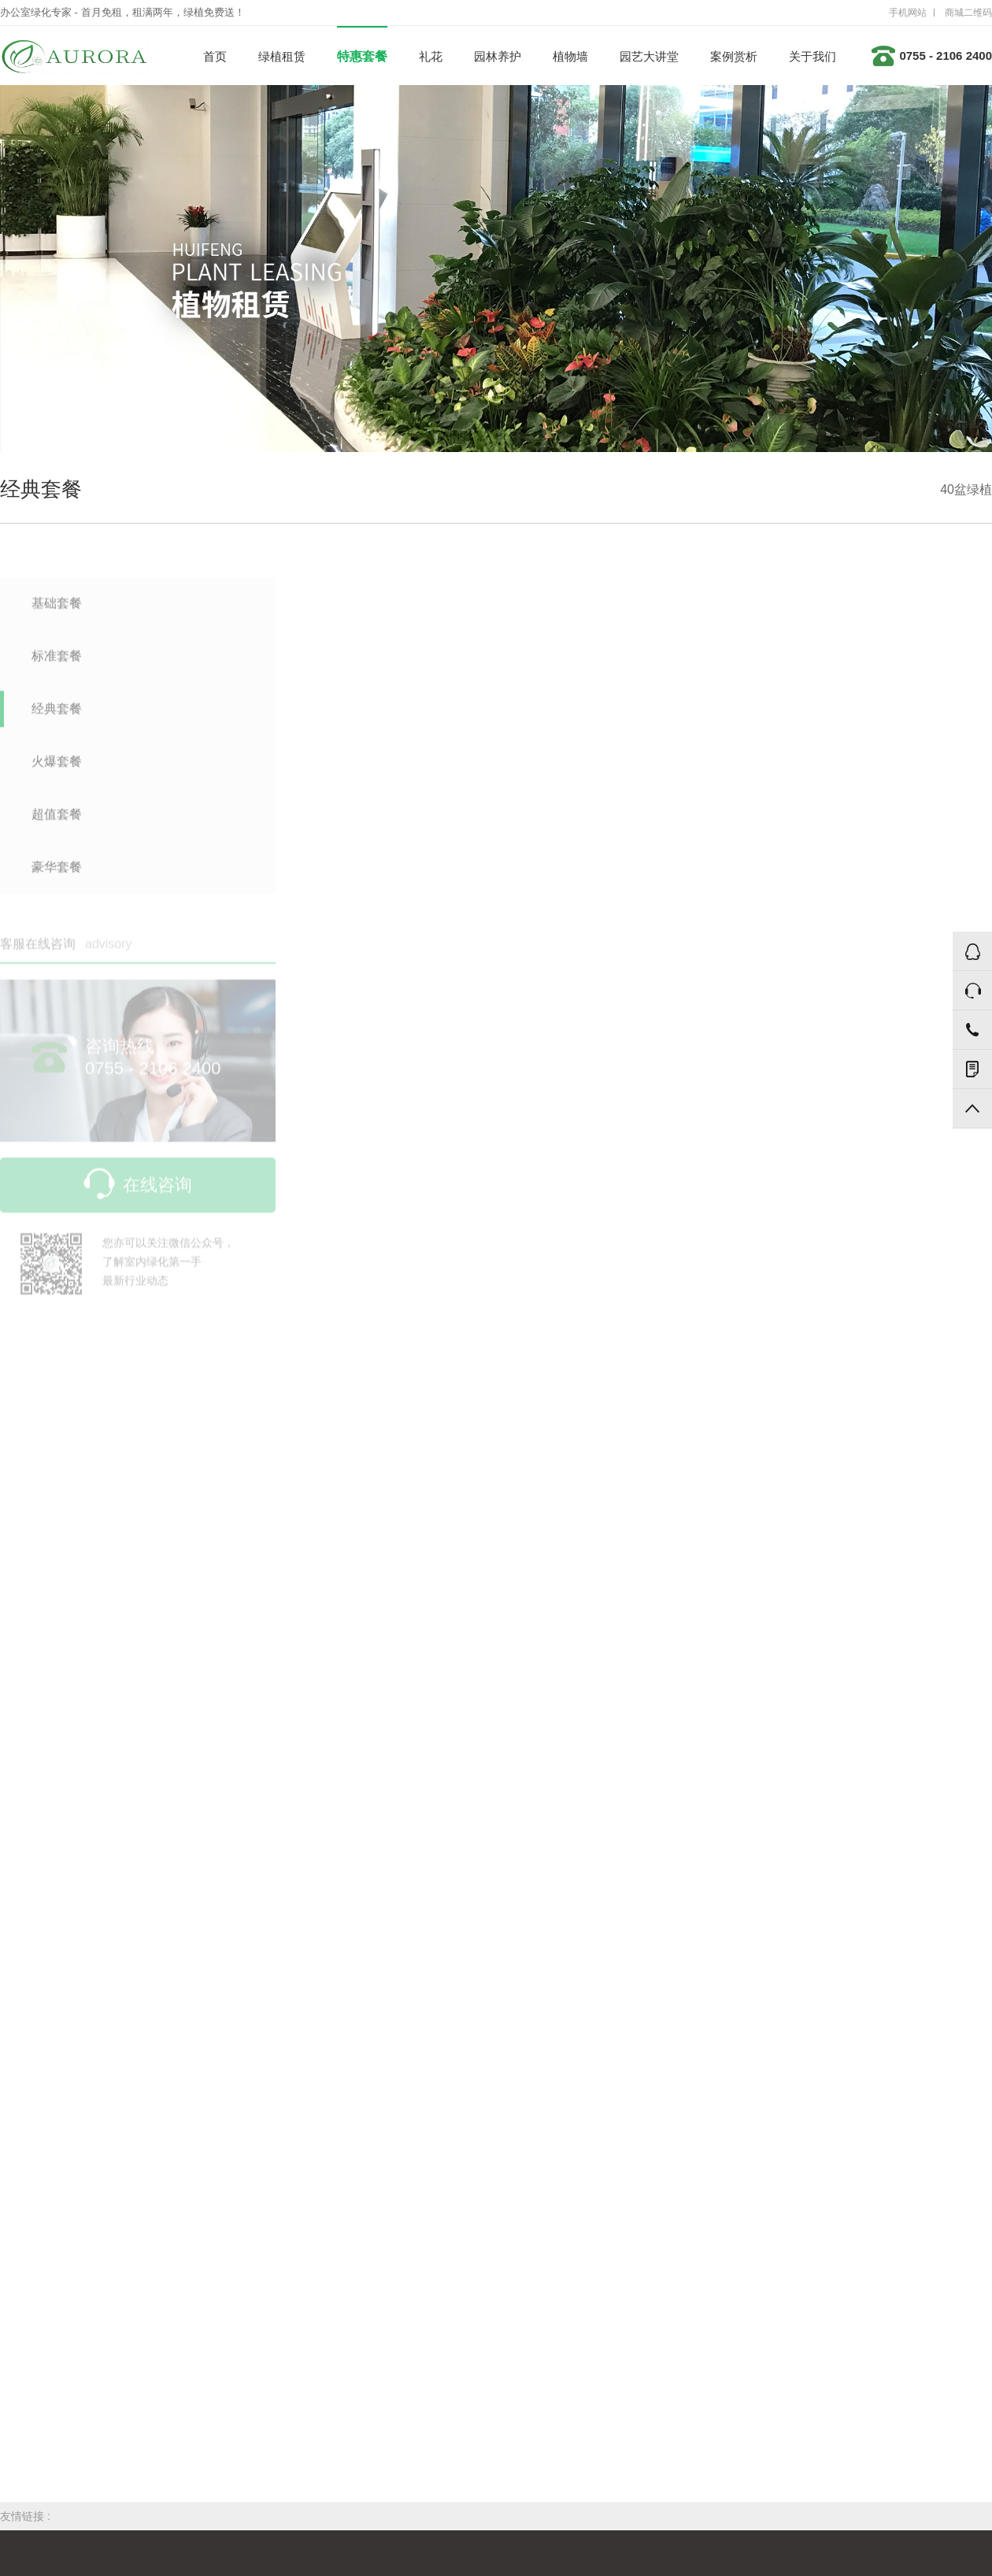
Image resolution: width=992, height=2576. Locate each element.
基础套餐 (56, 610)
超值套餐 (56, 821)
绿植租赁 (281, 56)
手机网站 (908, 12)
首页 (215, 56)
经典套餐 (56, 715)
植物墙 (570, 56)
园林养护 (497, 56)
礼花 (430, 56)
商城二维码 (968, 12)
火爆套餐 (56, 768)
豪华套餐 (56, 873)
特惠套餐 (362, 56)
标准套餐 (56, 662)
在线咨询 (137, 1192)
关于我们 (812, 56)
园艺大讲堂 (649, 56)
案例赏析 (733, 56)
